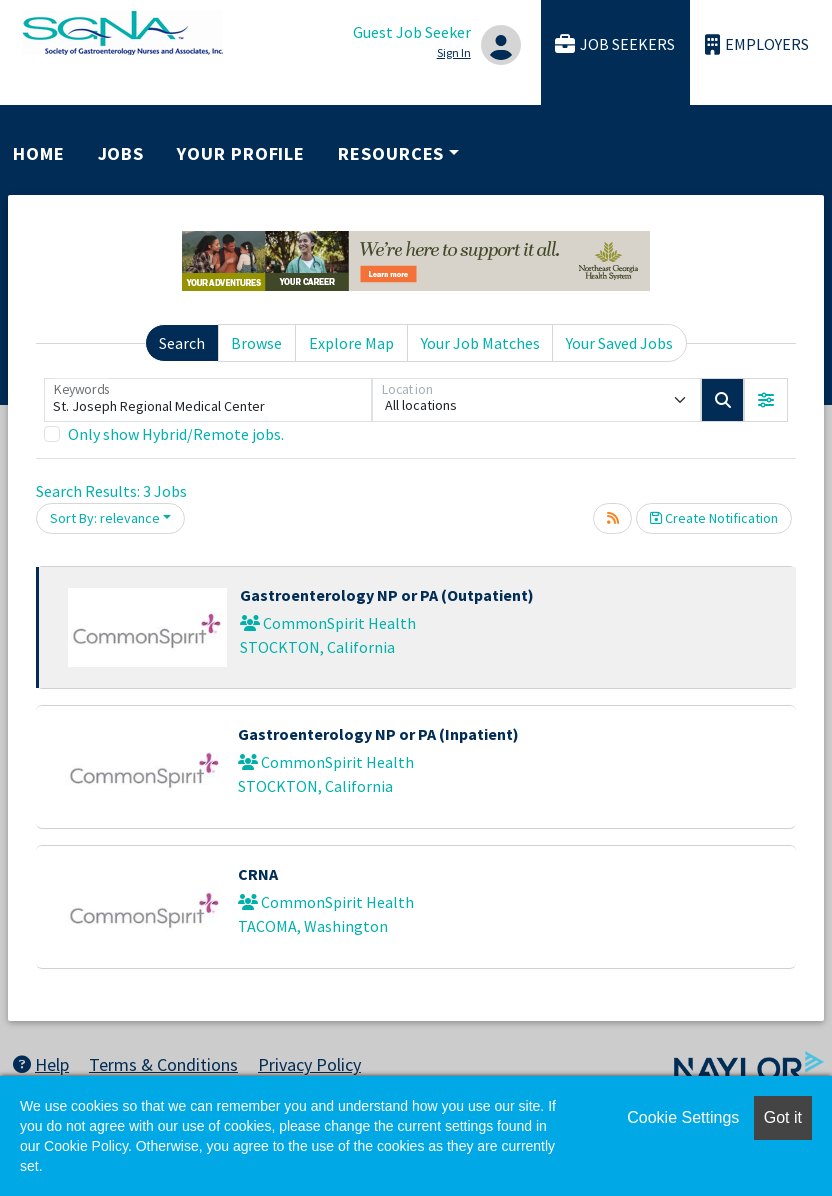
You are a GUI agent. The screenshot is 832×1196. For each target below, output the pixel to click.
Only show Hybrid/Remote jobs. (176, 434)
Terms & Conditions (163, 1064)
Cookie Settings (683, 1117)
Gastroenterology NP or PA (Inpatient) (378, 734)
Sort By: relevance (105, 518)
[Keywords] (208, 400)
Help (41, 1064)
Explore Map (351, 343)
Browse (256, 343)
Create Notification (714, 518)
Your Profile (241, 153)
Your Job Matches (480, 343)
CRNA (258, 874)
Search (182, 343)
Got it (783, 1117)
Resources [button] (391, 153)
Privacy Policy (309, 1064)
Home (39, 153)
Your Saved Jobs (619, 343)
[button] (766, 400)
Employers (757, 44)
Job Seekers (615, 44)
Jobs (121, 153)
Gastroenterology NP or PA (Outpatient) (387, 595)
